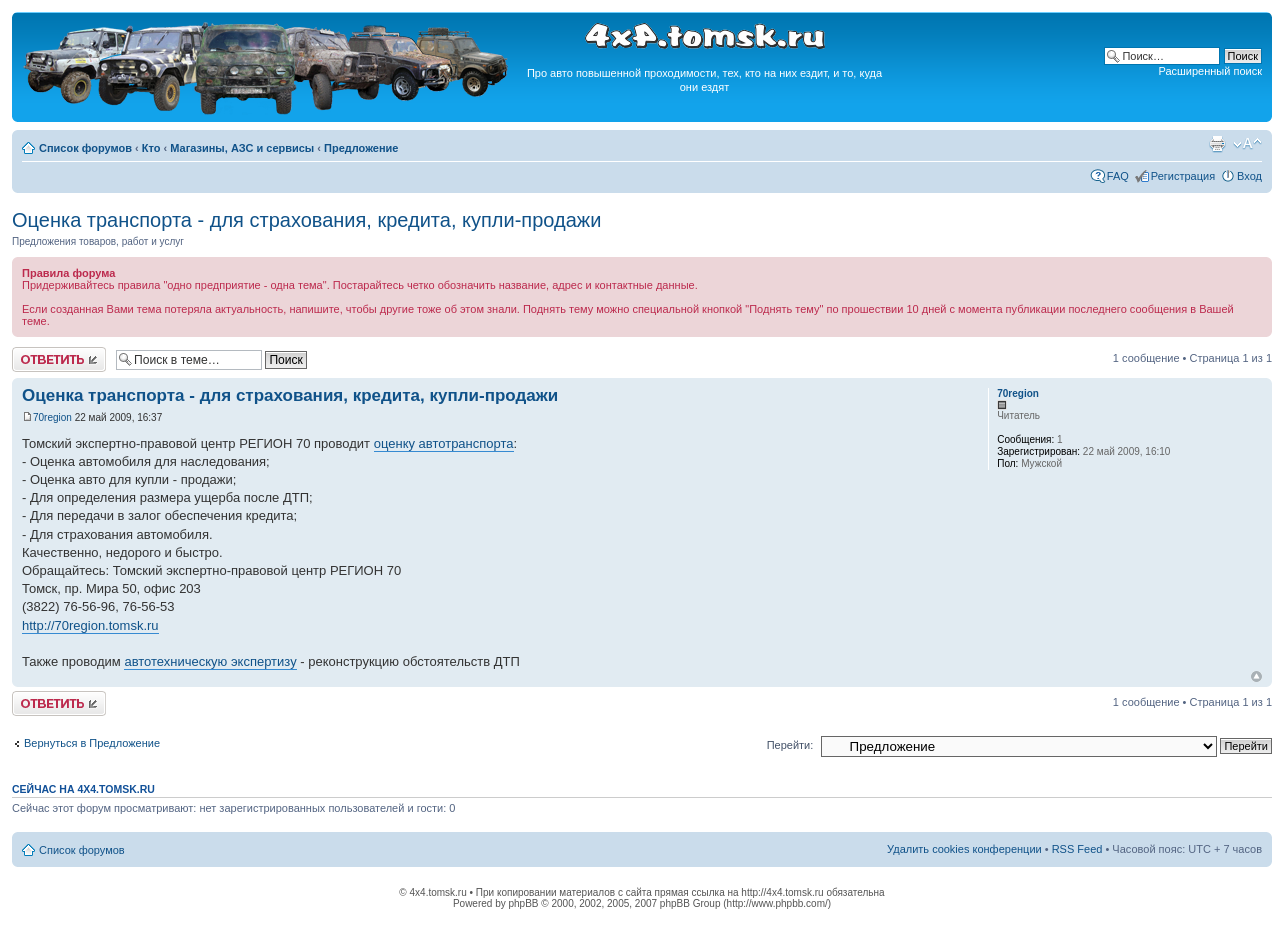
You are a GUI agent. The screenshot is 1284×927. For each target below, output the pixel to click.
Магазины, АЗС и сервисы (242, 148)
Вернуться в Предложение (92, 743)
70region (52, 417)
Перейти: (790, 745)
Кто (151, 148)
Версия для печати (1217, 144)
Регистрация (1183, 176)
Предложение (361, 148)
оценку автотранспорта (444, 443)
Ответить (59, 359)
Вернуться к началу (1256, 676)
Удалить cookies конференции (964, 849)
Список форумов (85, 148)
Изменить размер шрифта (1247, 144)
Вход (1249, 176)
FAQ (1118, 176)
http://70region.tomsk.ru (90, 625)
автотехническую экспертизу (210, 661)
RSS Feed (1077, 849)
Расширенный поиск (1210, 71)
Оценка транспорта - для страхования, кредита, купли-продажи (306, 220)
